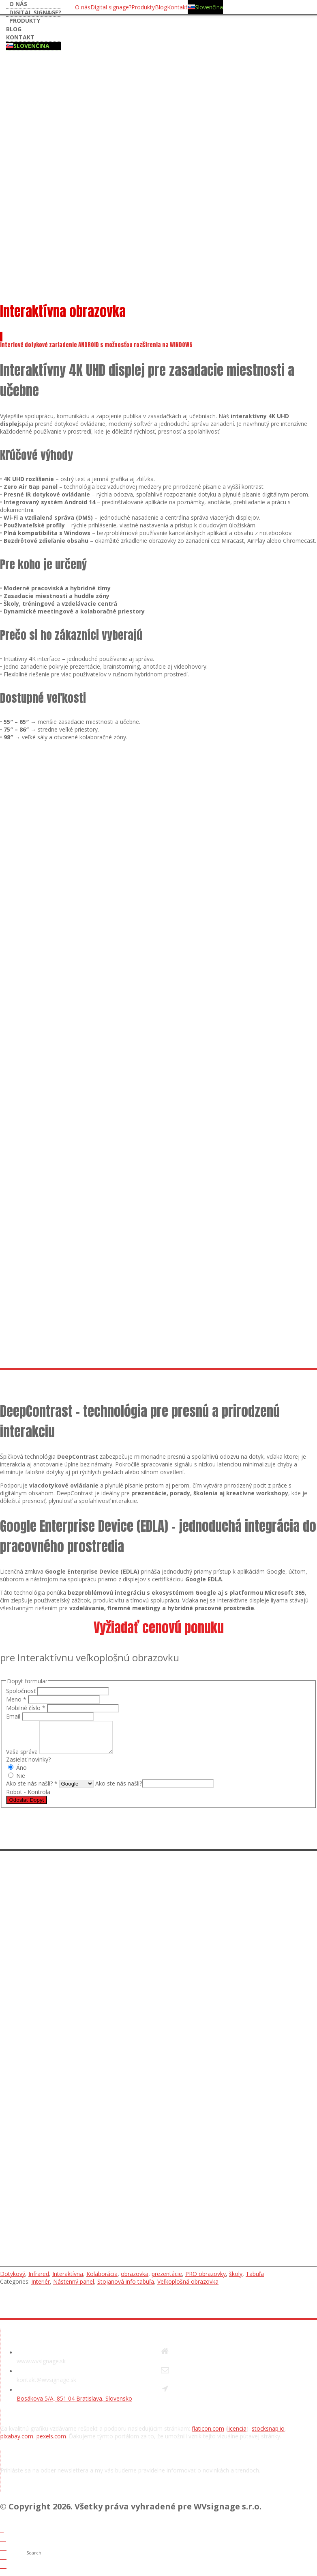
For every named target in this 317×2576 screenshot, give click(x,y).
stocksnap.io (268, 2434)
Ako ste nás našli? (118, 1789)
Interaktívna (67, 2280)
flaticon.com (208, 2434)
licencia (236, 2434)
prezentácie (167, 2280)
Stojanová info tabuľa (125, 2287)
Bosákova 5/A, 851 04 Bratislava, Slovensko (74, 2404)
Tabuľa (255, 2280)
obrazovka (134, 2280)
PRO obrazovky (205, 2280)
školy (235, 2280)
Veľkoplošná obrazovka (187, 2287)
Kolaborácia (102, 2280)
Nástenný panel (73, 2287)
